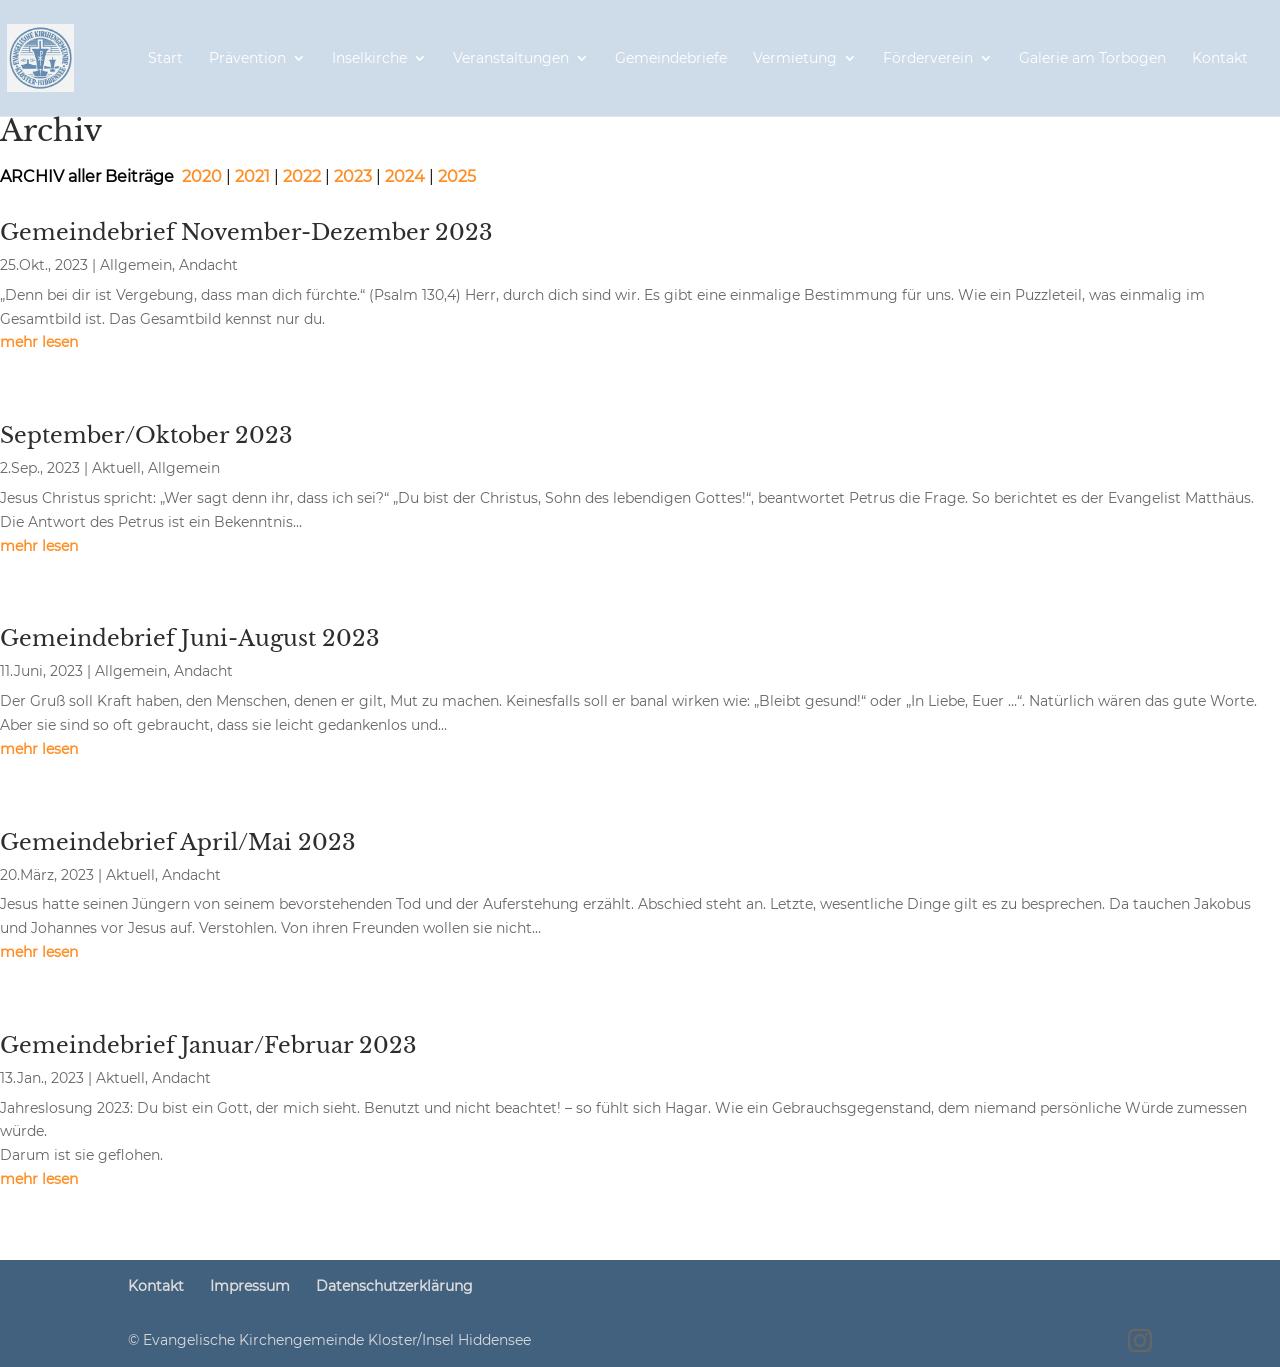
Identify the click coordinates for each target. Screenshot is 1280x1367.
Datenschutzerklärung (394, 1286)
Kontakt (1220, 59)
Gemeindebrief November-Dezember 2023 (246, 232)
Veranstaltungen (511, 59)
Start (165, 59)
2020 (202, 176)
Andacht (208, 265)
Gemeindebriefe (671, 59)
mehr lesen (39, 342)
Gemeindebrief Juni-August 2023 (190, 638)
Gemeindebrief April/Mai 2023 (178, 842)
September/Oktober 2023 (146, 435)
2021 (254, 176)
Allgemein (136, 265)
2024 (407, 176)
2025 (457, 176)
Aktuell (116, 468)
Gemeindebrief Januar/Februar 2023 (208, 1045)
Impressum (250, 1286)
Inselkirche (369, 59)
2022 (302, 176)
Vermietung (795, 59)
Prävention (247, 59)
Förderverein (928, 59)
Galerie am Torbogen (1092, 59)
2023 (353, 176)
